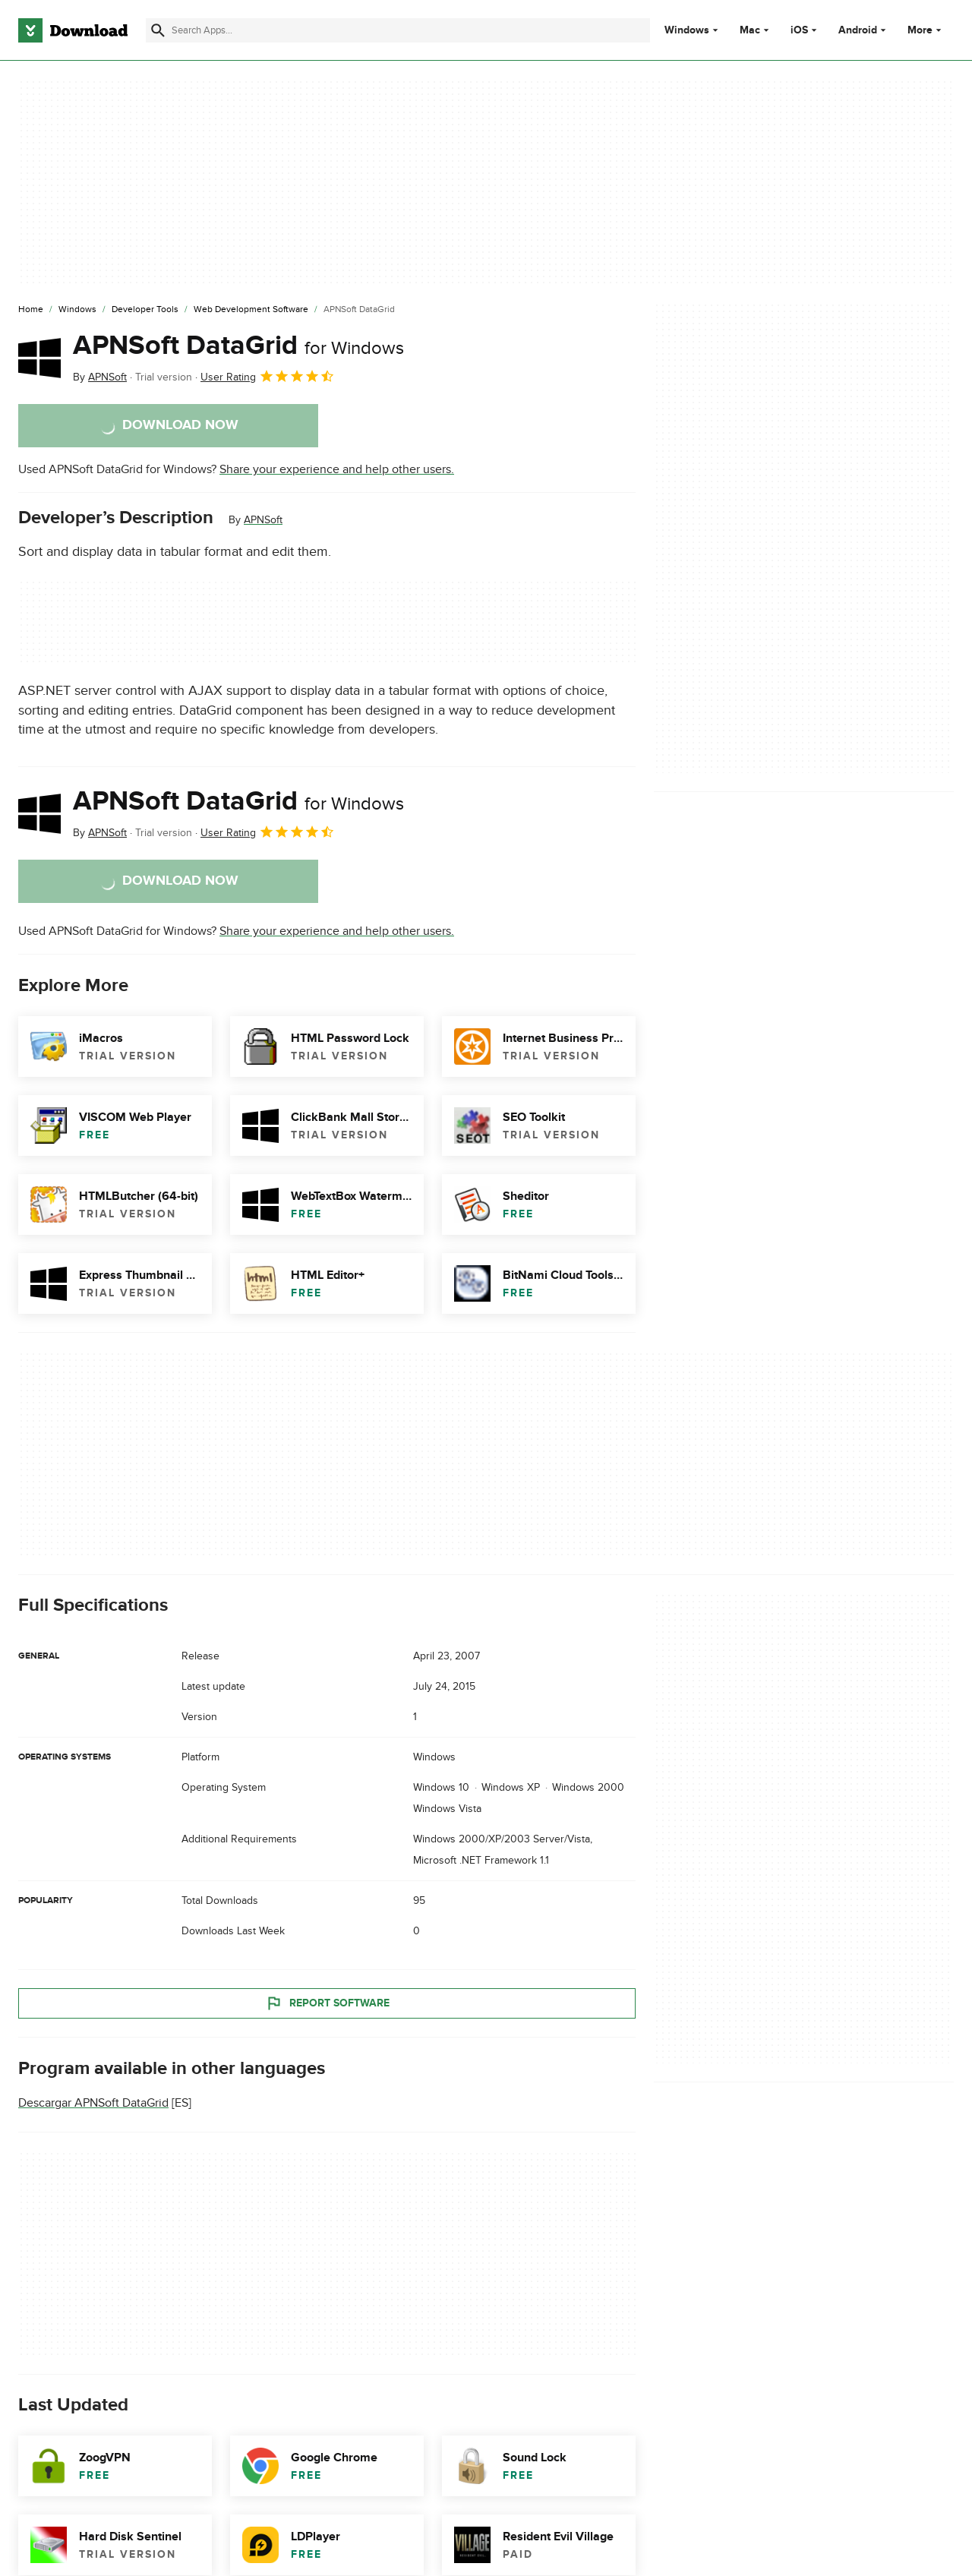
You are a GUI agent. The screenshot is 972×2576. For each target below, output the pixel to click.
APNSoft (263, 519)
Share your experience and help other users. (336, 469)
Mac (750, 30)
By (100, 377)
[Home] (30, 309)
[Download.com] (73, 30)
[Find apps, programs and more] (398, 30)
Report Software (327, 2003)
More (926, 30)
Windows (686, 30)
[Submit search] (158, 30)
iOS (799, 30)
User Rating (267, 376)
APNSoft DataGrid (238, 345)
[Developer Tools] (145, 309)
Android (857, 30)
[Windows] (77, 309)
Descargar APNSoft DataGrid (93, 2103)
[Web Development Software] (251, 309)
